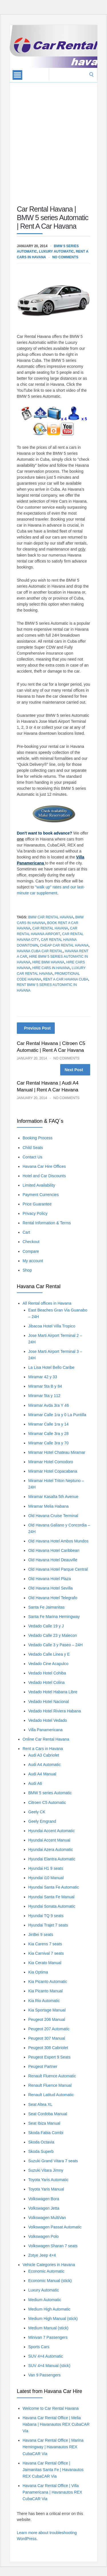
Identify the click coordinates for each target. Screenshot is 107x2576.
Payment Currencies (41, 1194)
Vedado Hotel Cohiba (47, 1673)
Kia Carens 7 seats (45, 1944)
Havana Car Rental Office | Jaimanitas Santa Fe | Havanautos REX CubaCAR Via (53, 2469)
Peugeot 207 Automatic (49, 2029)
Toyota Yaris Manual (46, 2189)
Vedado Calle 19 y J (46, 1626)
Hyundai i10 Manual (46, 1877)
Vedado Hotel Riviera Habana (54, 1711)
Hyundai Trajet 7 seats (48, 1925)
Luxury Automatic (56, 251)
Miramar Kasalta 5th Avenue (53, 1496)
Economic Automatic (46, 2271)
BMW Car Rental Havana (50, 917)
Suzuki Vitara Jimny (45, 2170)
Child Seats (33, 1147)
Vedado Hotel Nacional (48, 1701)
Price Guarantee (37, 1204)
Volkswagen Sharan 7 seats (53, 2246)
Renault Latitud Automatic (51, 2094)
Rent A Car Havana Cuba (65, 979)
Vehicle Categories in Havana (49, 2264)
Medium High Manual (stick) (53, 2318)
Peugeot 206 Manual (46, 2019)
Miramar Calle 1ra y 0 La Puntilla (57, 1414)
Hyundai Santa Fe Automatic (53, 1887)
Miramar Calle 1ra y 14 (48, 1424)
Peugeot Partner (42, 2066)
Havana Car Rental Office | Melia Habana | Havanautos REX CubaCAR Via (56, 2424)
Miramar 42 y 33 (42, 1377)
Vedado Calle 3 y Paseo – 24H (55, 1645)
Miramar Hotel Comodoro (50, 1461)
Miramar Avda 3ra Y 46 (48, 1405)
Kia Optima (38, 1972)
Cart (26, 1232)
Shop (27, 1270)
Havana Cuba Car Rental (40, 951)
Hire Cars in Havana (51, 968)
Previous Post (37, 1028)
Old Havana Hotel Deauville (52, 1560)
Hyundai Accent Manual (49, 1840)
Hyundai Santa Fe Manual (51, 1897)
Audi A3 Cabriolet (43, 1755)
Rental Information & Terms (47, 1223)
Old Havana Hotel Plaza (49, 1578)
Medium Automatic (44, 2299)
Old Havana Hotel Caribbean (53, 1550)
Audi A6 (35, 1783)
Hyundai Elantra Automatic (51, 1859)
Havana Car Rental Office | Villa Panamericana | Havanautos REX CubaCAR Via (52, 2492)
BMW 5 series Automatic (50, 1793)
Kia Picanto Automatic (47, 1981)
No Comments (65, 257)
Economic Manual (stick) (50, 2280)
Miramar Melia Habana (48, 1506)
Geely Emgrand (42, 1821)
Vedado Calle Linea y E (49, 1654)
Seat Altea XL (40, 2104)
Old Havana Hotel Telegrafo (52, 1597)
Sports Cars (38, 2346)
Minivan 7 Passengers (48, 2337)
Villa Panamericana (45, 1730)
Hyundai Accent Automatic (51, 1830)
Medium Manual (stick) (48, 2328)
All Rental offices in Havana (47, 1303)
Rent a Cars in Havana (43, 1748)
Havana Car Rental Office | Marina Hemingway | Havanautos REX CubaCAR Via (53, 2447)
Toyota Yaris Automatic (48, 2179)
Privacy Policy (35, 1213)
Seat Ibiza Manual (44, 2123)
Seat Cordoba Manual (47, 2114)
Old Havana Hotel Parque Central (58, 1569)
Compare (31, 1251)
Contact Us (32, 1157)
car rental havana (50, 928)
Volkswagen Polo (43, 2236)
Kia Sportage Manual (47, 2010)
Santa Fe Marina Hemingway (54, 1616)
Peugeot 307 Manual (46, 2038)
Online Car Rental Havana (46, 1739)
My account (33, 1260)
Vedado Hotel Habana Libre (52, 1692)
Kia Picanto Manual (45, 1991)
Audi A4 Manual (42, 1774)
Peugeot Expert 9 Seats (49, 2057)
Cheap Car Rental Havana (64, 945)
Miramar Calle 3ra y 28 (48, 1433)
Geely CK (36, 1812)
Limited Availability (39, 1185)
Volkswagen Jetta (43, 2208)
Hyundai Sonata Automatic (51, 1906)
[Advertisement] (53, 135)
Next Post (73, 1069)
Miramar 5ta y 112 (44, 1395)
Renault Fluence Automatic (52, 2076)
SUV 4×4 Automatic (45, 2356)
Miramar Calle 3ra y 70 (48, 1443)
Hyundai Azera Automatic (50, 1849)
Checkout (31, 1241)
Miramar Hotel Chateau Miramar (56, 1452)
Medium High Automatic (49, 2309)
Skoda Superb (41, 2151)
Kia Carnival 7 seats (46, 1953)
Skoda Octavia (41, 2142)
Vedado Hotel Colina (46, 1682)
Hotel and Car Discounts (44, 1176)
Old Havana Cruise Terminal (53, 1515)
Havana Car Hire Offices (44, 1166)
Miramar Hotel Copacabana (52, 1471)
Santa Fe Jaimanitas (46, 1607)
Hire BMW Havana (48, 962)
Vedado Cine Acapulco (48, 1663)
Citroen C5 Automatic (47, 1802)
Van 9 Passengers (44, 2375)
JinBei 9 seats (40, 1934)
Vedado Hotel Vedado (47, 1720)
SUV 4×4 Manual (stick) (49, 2365)
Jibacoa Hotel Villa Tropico (51, 1326)
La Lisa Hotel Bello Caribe (51, 1367)
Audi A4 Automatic (44, 1764)
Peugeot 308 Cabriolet (48, 2047)
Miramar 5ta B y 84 (45, 1386)
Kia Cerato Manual (44, 1962)
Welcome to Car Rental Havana (51, 2408)
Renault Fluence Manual (50, 2085)
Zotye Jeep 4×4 (42, 2255)
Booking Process (38, 1138)
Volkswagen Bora (43, 2199)
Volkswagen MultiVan (47, 2217)
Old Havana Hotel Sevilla (50, 1588)
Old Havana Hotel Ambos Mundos (58, 1541)
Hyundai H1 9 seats (45, 1868)
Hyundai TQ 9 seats (45, 1915)
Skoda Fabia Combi (45, 2132)
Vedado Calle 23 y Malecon (52, 1635)
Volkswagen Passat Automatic (55, 2227)
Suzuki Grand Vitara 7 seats (53, 2161)
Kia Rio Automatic (44, 2000)
